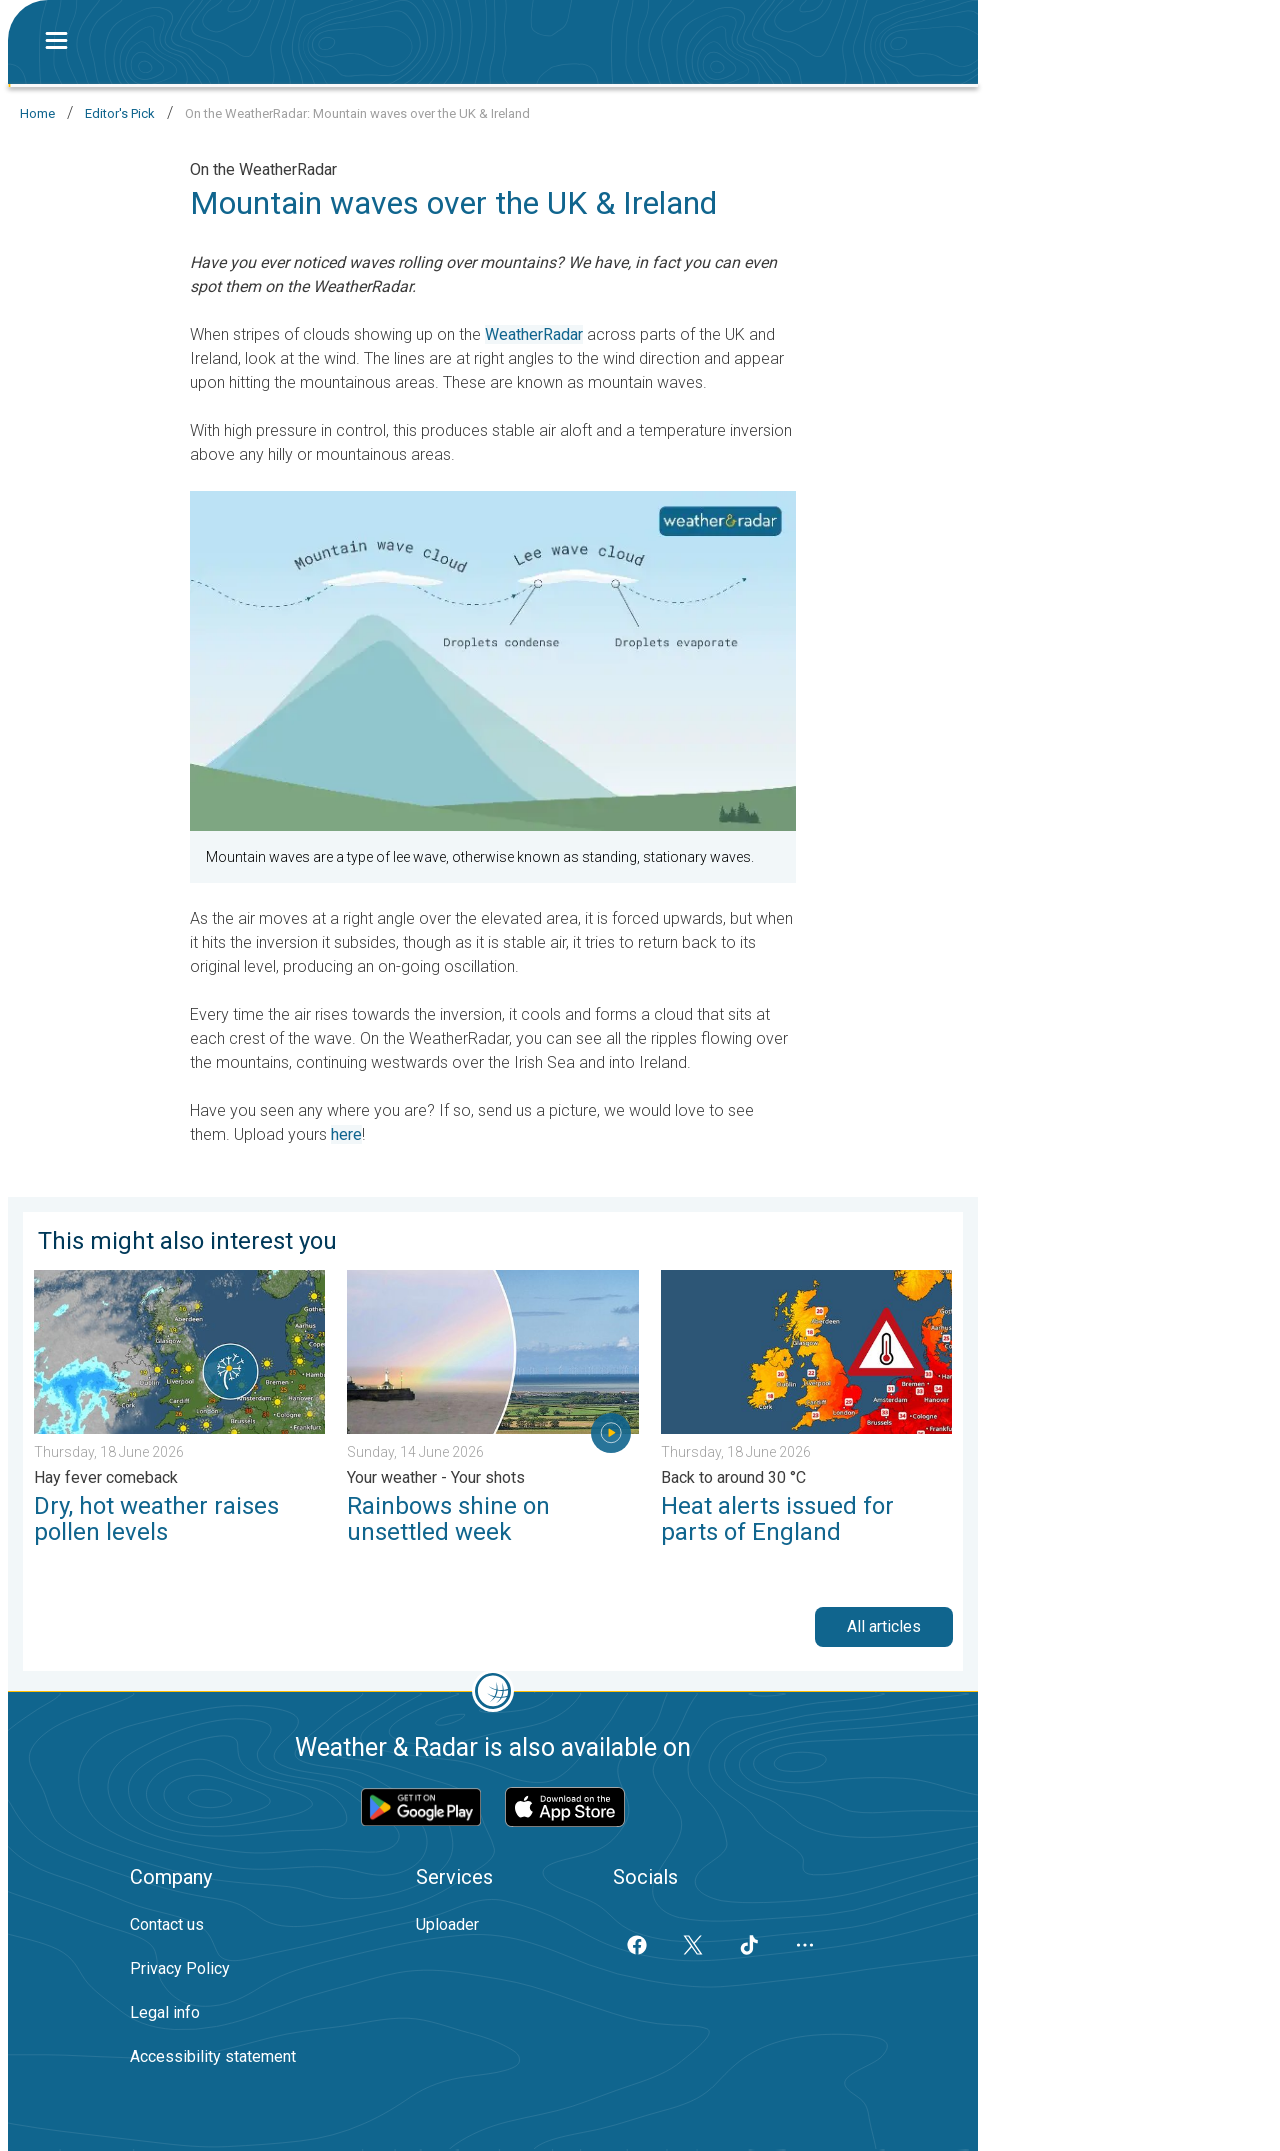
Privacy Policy (180, 1968)
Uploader (447, 1924)
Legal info (165, 2012)
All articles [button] (884, 1626)
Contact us (167, 1924)
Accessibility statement (213, 2056)
